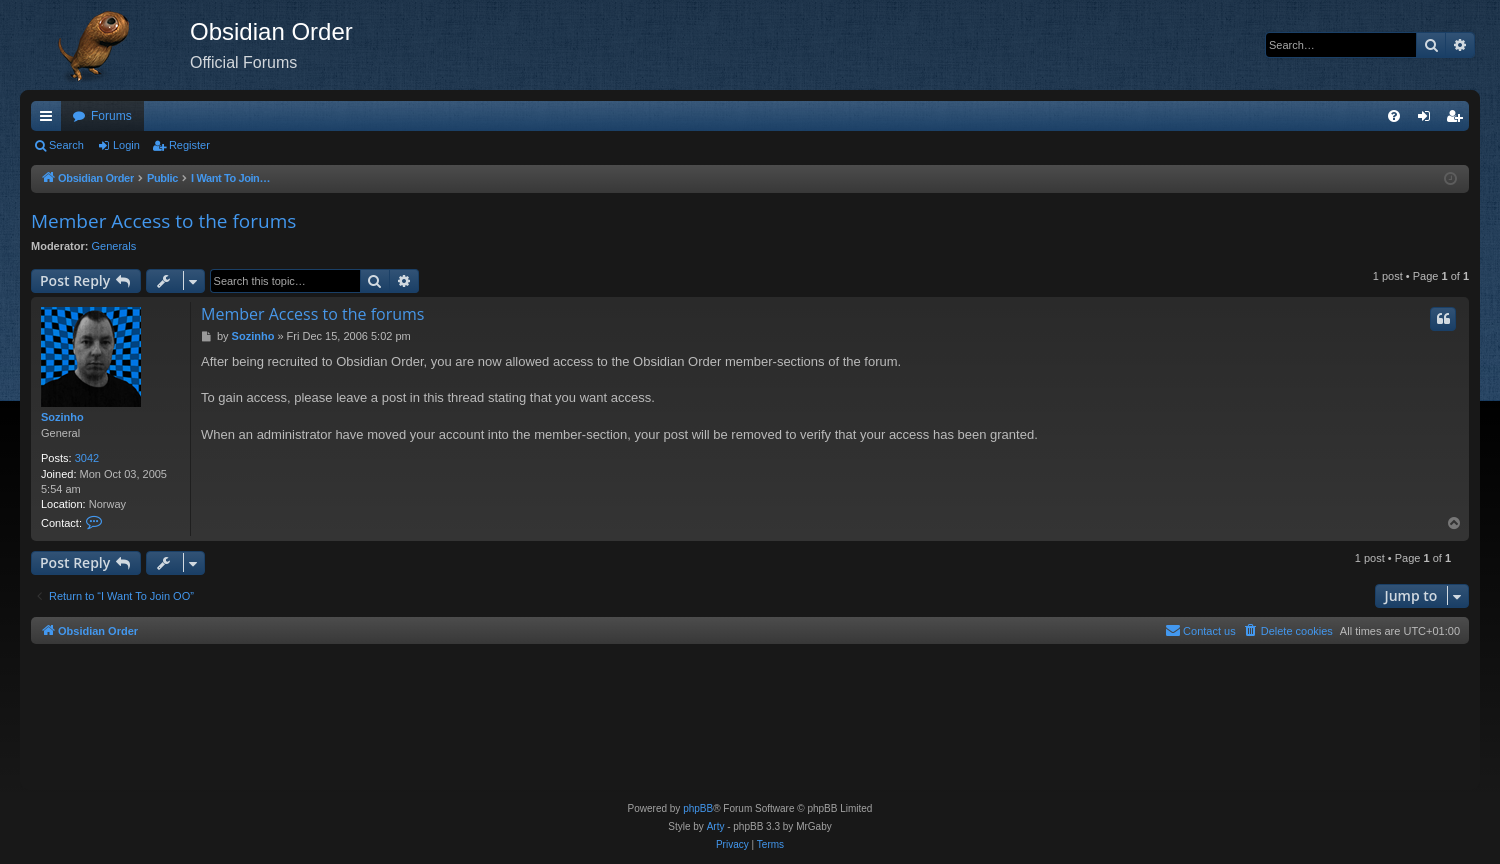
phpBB (698, 808)
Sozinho (62, 417)
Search (66, 145)
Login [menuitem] (1428, 120)
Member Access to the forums (163, 221)
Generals (114, 246)
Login (126, 145)
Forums (111, 116)
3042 (87, 458)
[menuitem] (1394, 116)
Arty (716, 826)
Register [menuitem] (1458, 120)
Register (189, 145)
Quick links (50, 120)
